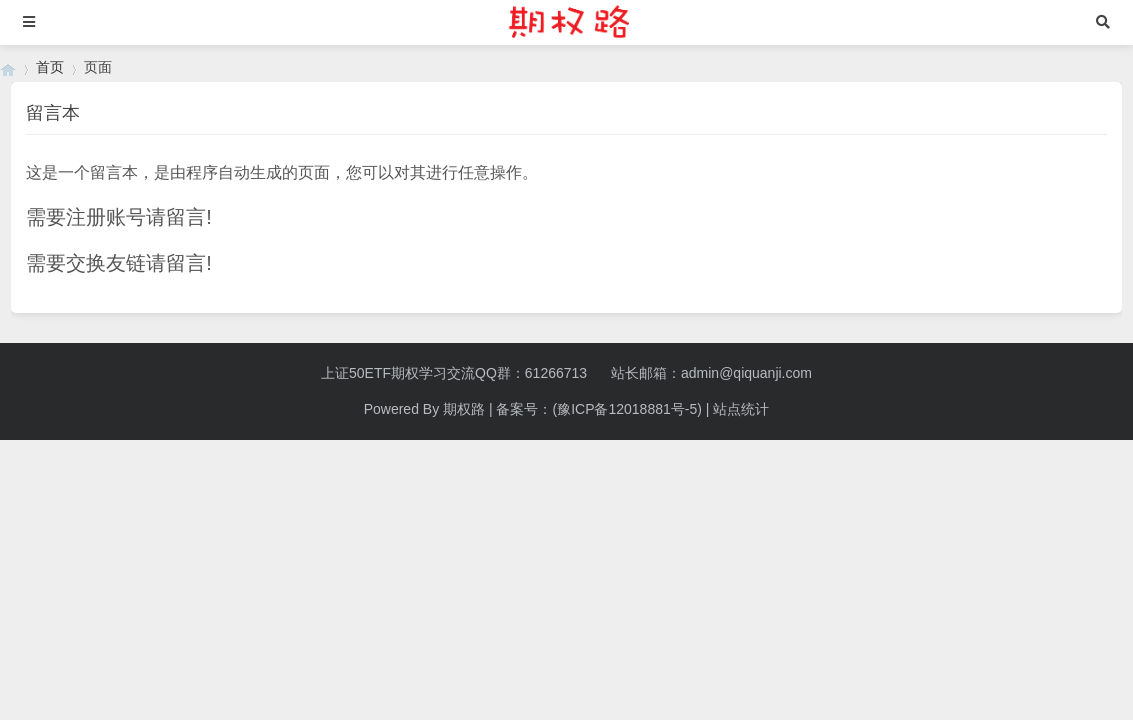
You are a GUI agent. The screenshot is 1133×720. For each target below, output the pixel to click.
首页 (50, 67)
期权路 (464, 409)
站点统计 (741, 409)
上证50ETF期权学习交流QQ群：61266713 (454, 373)
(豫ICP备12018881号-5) (626, 409)
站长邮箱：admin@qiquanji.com (711, 373)
